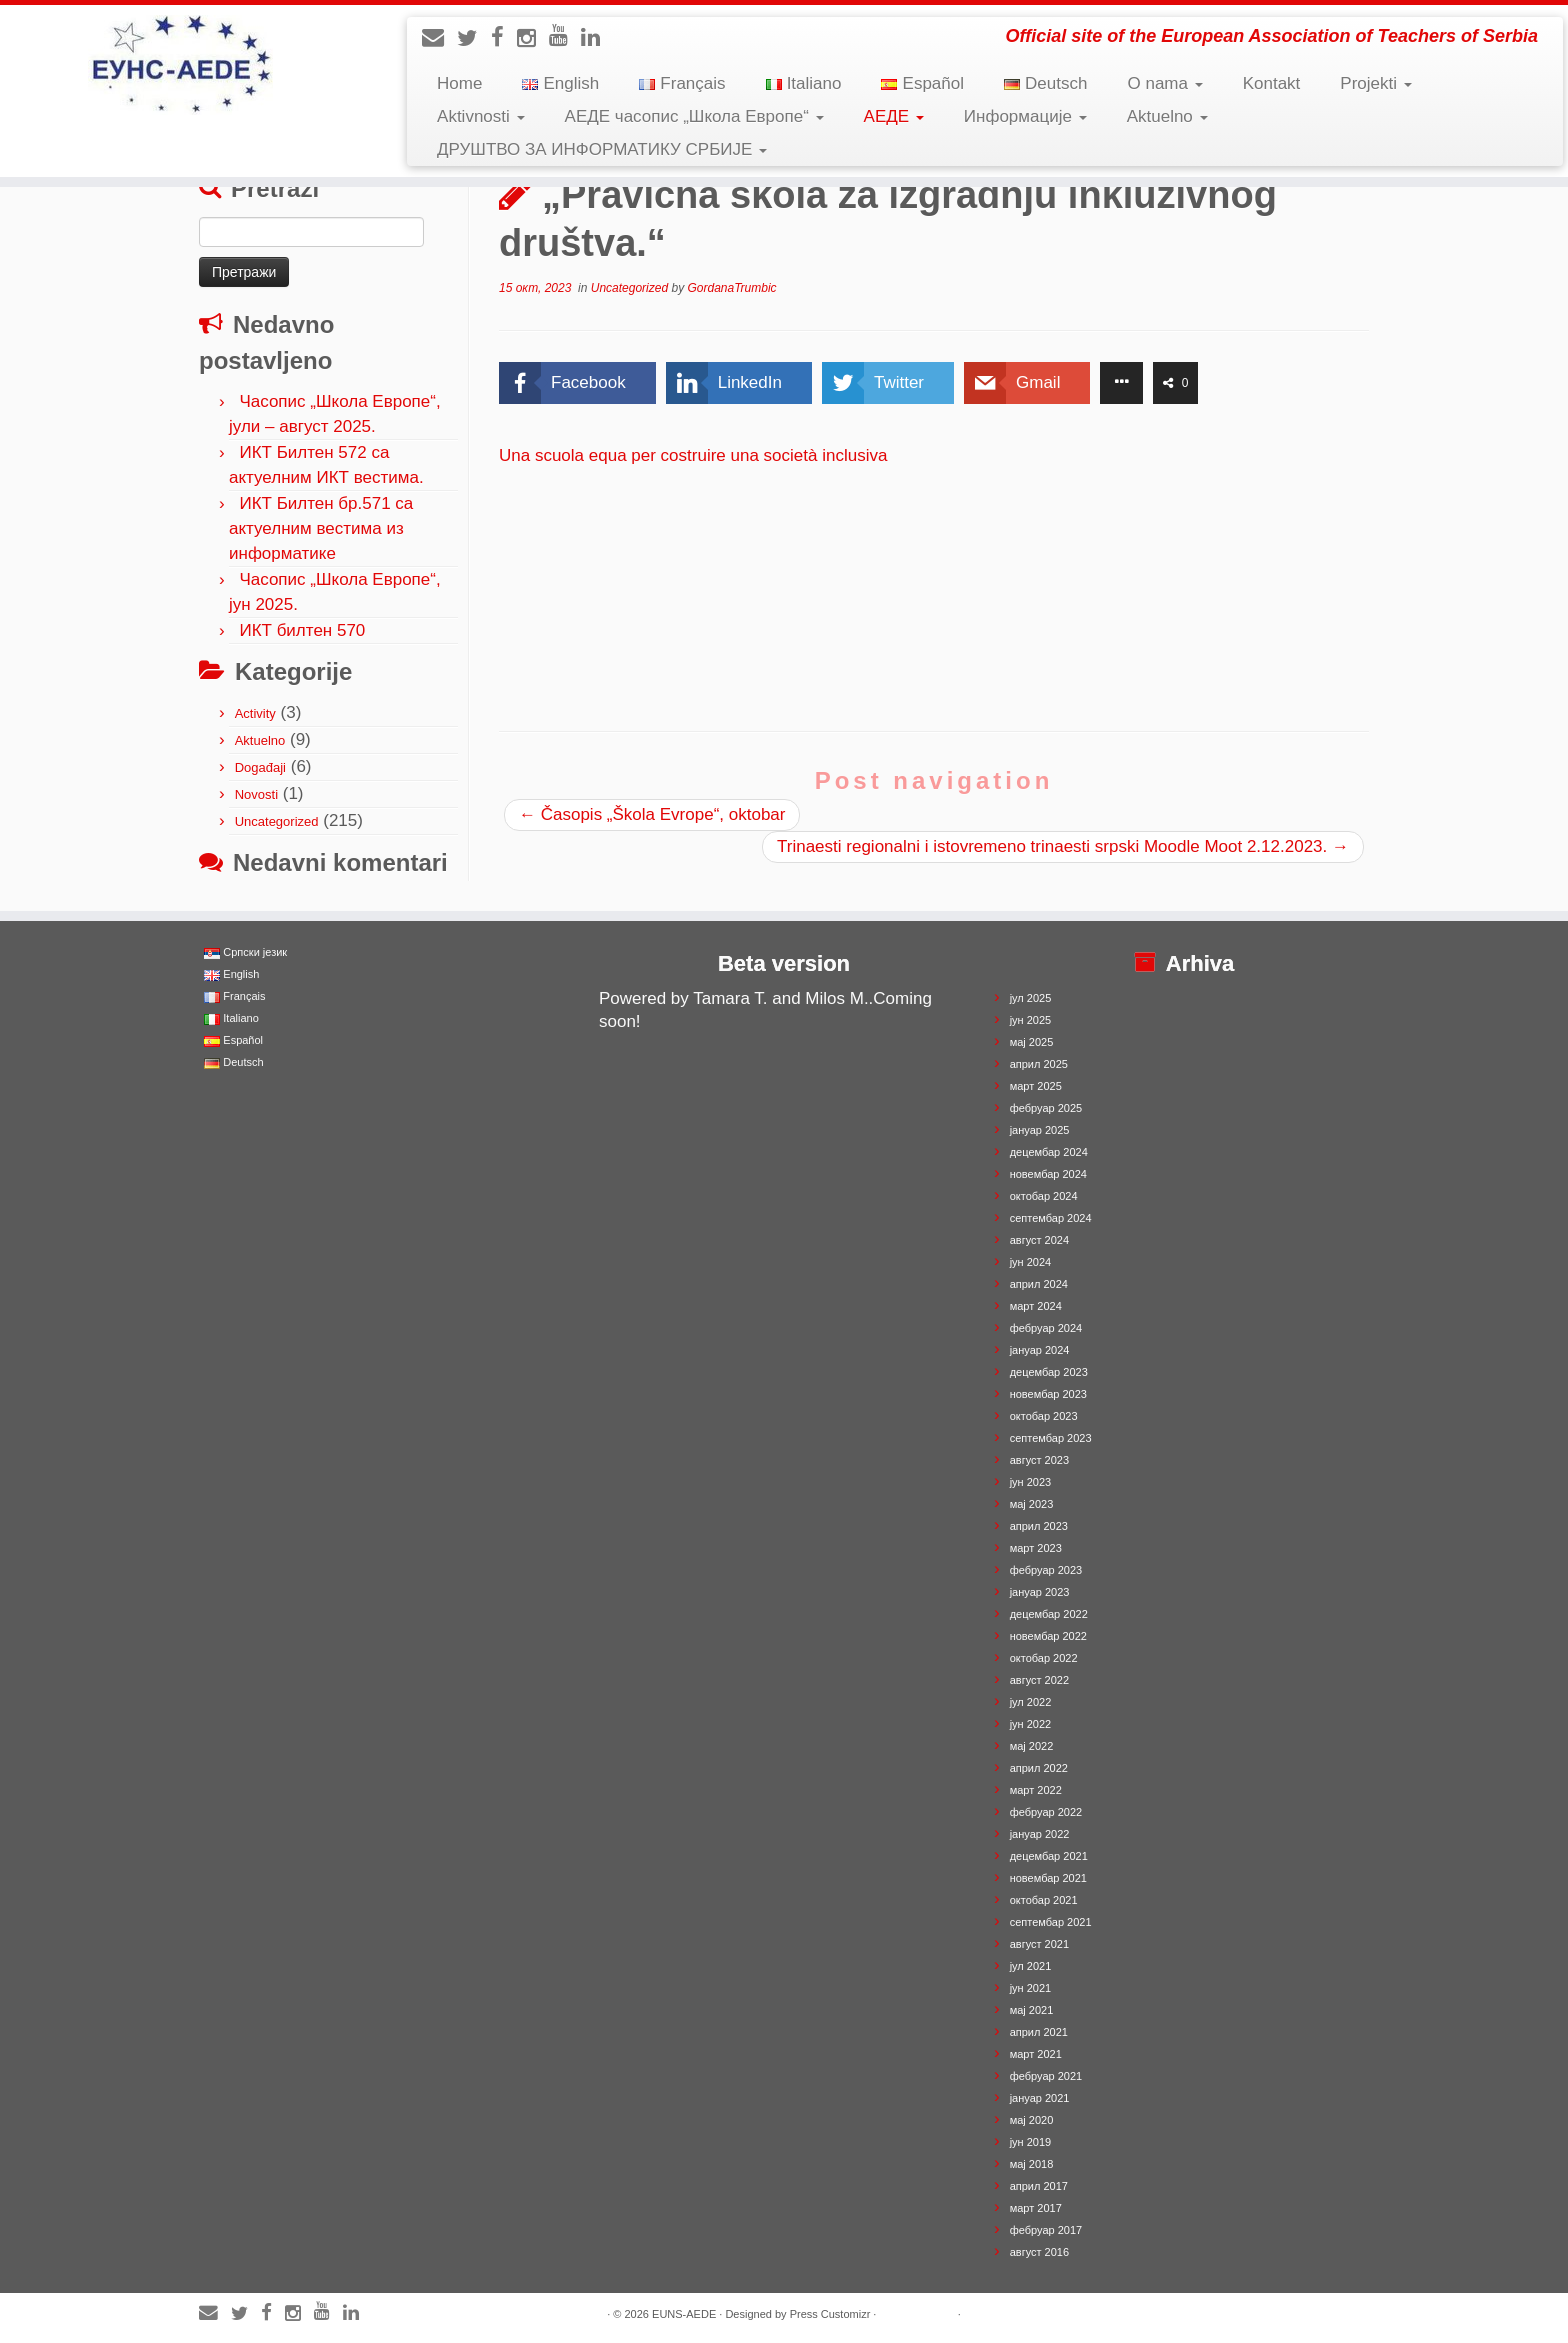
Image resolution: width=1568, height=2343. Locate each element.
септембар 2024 (1051, 1218)
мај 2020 (1032, 2120)
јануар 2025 (1040, 1130)
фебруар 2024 (1046, 1328)
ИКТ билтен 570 (302, 630)
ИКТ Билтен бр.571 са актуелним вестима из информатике (321, 528)
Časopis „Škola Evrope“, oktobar (652, 814)
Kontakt (1272, 83)
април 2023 (1039, 1526)
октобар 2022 (1044, 1658)
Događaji (260, 767)
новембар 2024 (1048, 1174)
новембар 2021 (1048, 1878)
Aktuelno (1167, 116)
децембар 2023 (1049, 1372)
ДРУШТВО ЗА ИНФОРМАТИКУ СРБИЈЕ (602, 149)
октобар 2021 (1044, 1900)
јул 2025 (1031, 998)
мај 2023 (1032, 1504)
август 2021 (1039, 1944)
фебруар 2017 (1046, 2230)
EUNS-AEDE (684, 2314)
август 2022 (1039, 1680)
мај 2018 (1032, 2164)
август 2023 (1039, 1460)
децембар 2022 (1049, 1614)
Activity (255, 713)
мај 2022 (1032, 1746)
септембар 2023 (1051, 1438)
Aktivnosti (480, 116)
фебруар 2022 (1046, 1812)
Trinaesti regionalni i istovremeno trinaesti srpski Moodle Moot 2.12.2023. (1063, 846)
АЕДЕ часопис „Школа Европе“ (694, 116)
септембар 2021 (1051, 1922)
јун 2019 (1031, 2142)
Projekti (1375, 83)
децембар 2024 (1049, 1152)
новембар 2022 (1048, 1636)
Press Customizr (830, 2314)
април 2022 (1039, 1768)
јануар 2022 (1040, 1834)
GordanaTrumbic (731, 288)
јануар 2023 (1040, 1592)
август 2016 (1039, 2252)
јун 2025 (1031, 1020)
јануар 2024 (1040, 1350)
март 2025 (1036, 1086)
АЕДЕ (894, 116)
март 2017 (1036, 2208)
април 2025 (1039, 1064)
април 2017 (1039, 2186)
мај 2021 (1032, 2010)
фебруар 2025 (1046, 1108)
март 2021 (1036, 2054)
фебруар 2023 (1046, 1570)
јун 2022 (1031, 1724)
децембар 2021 (1049, 1856)
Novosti (256, 794)
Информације (1025, 116)
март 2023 (1036, 1548)
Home (459, 83)
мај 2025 (1032, 1042)
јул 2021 (1031, 1966)
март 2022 (1036, 1790)
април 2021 (1039, 2032)
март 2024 (1036, 1306)
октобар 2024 (1044, 1196)
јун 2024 (1031, 1262)
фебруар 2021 (1046, 2076)
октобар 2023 (1044, 1416)
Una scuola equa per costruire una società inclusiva (693, 455)
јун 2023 (1031, 1482)
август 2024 (1039, 1240)
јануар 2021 (1040, 2098)
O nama (1164, 83)
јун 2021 (1031, 1988)
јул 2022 (1031, 1702)
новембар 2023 (1048, 1394)
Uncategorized (277, 821)
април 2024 (1039, 1284)
